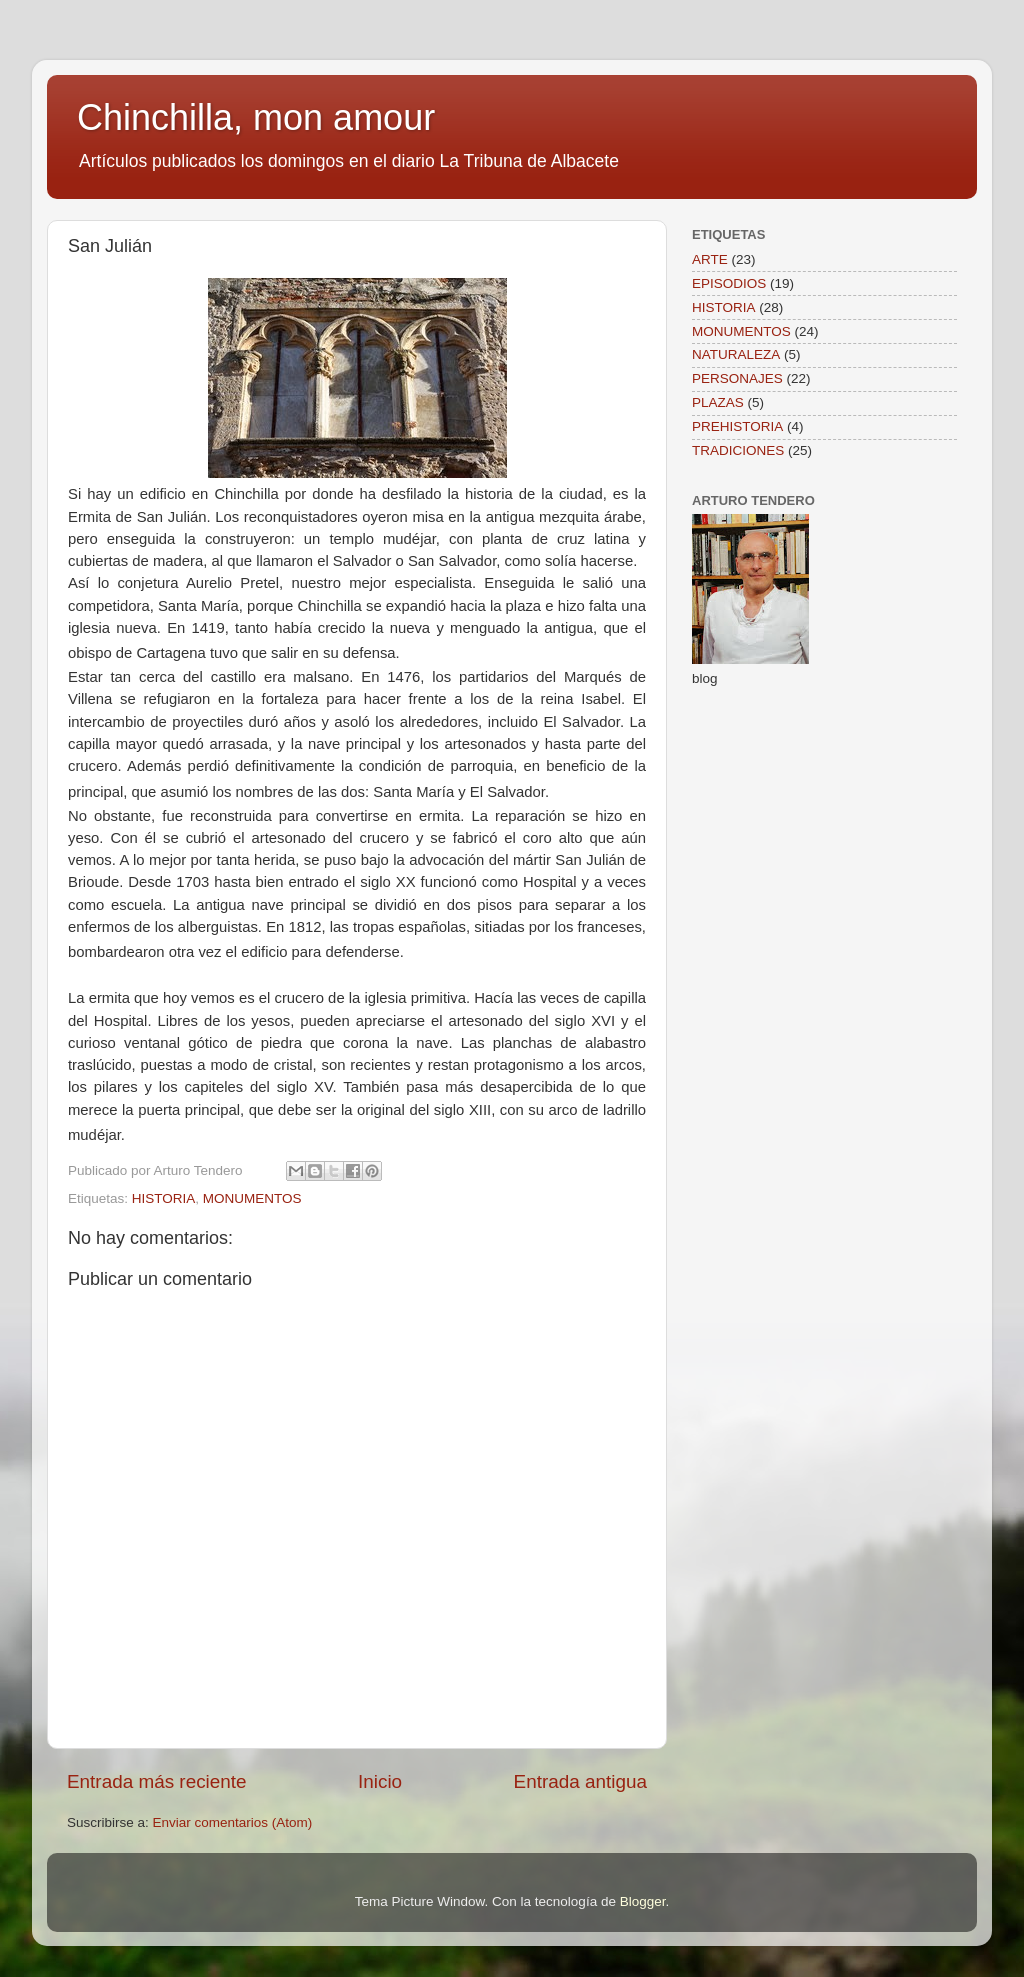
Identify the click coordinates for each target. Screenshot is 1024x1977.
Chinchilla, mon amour (256, 117)
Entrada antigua (580, 1781)
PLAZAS (718, 402)
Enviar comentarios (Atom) (233, 1822)
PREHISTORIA (737, 426)
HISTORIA (164, 1198)
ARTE (710, 259)
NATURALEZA (736, 354)
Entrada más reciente (157, 1781)
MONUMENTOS (252, 1198)
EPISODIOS (729, 283)
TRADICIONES (738, 450)
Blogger (643, 1901)
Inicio (380, 1781)
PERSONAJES (737, 378)
